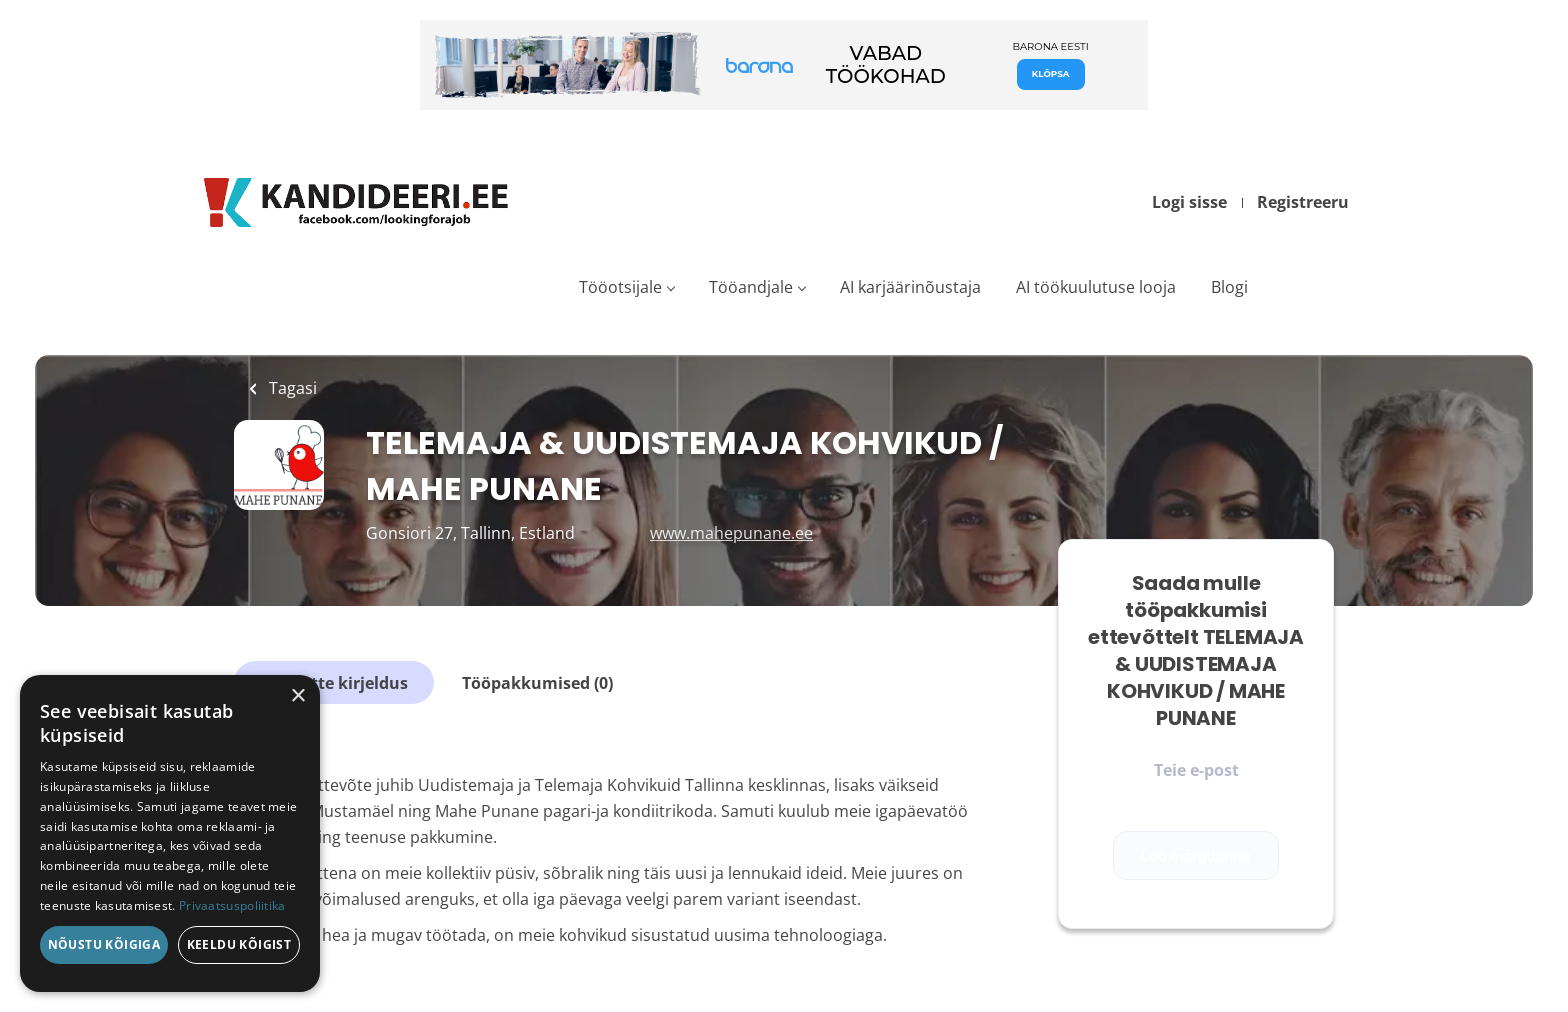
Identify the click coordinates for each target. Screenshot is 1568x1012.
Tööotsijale (620, 287)
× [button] (297, 696)
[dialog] (170, 833)
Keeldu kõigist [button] (239, 944)
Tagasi (291, 388)
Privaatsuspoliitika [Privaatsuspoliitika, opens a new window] (232, 905)
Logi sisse (1189, 202)
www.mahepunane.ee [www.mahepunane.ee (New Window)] (731, 533)
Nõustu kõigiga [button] (104, 944)
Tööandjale (751, 287)
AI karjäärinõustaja (910, 287)
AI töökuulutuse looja (1096, 287)
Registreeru (1303, 202)
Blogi (1229, 287)
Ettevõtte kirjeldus (334, 683)
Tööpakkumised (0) (537, 683)
